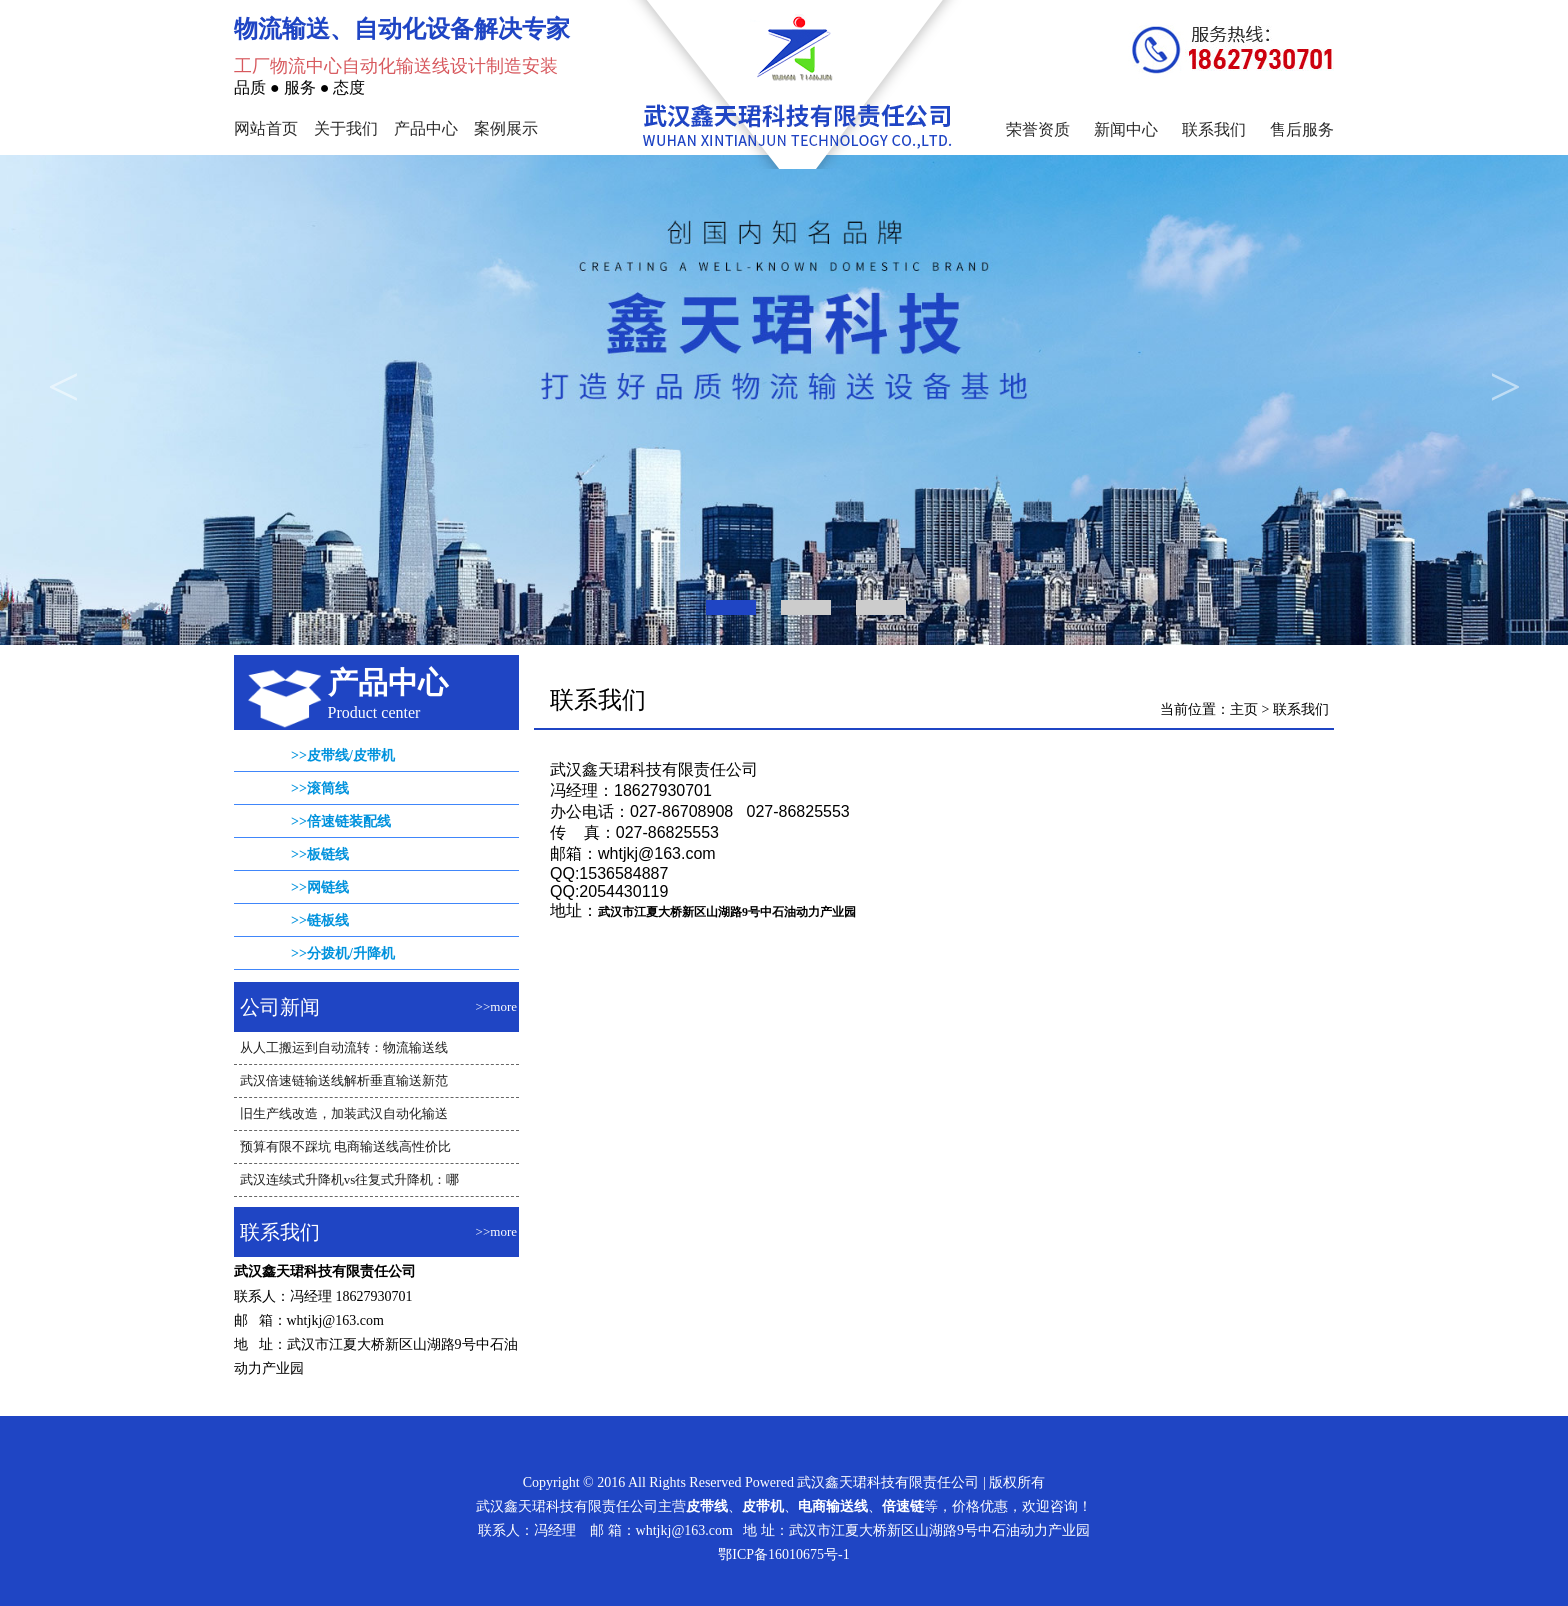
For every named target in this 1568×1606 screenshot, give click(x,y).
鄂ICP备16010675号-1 (783, 1554)
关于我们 (346, 128)
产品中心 (426, 128)
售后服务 (1302, 129)
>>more (496, 1006)
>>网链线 (320, 887)
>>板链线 (320, 854)
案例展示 (506, 128)
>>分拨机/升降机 (343, 953)
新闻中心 (1126, 129)
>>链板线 (320, 920)
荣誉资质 (1038, 129)
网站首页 (266, 128)
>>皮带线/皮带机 (343, 755)
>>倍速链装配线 (341, 821)
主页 (1244, 709)
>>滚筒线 (320, 788)
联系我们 (1214, 129)
